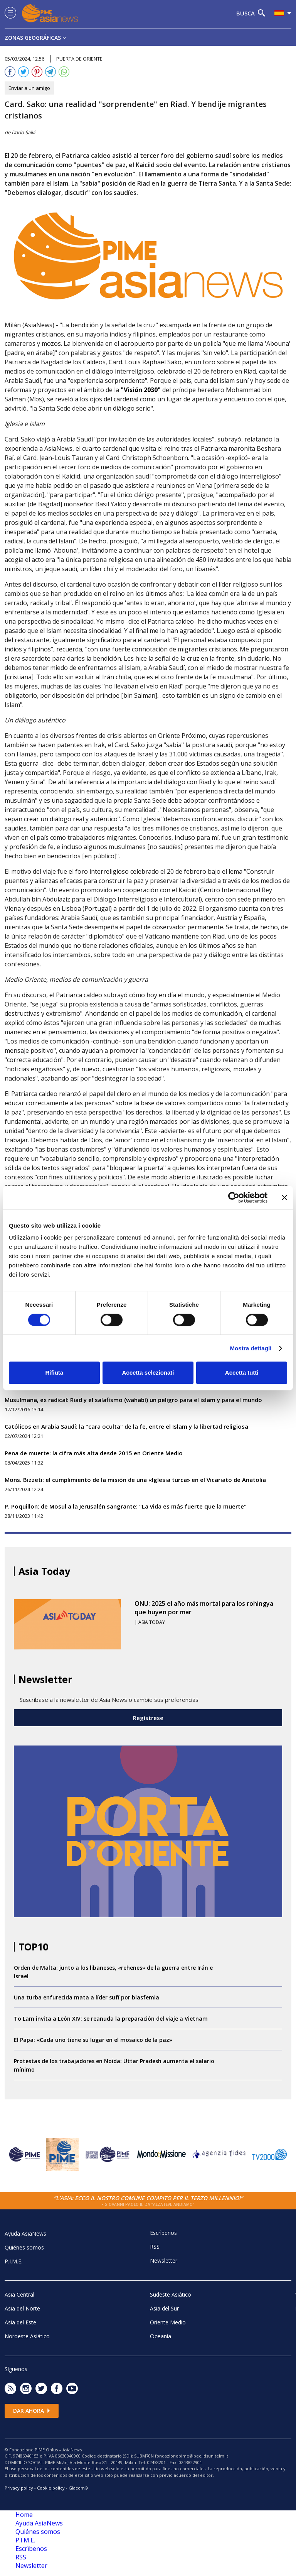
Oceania (160, 2336)
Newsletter (163, 2260)
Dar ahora (31, 2410)
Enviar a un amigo (29, 88)
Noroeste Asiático (27, 2336)
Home (24, 2514)
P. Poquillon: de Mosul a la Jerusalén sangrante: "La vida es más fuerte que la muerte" (126, 1506)
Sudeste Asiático (170, 2294)
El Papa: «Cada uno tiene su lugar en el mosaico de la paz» (93, 2039)
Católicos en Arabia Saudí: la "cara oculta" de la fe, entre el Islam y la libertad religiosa (126, 1426)
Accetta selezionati (148, 1372)
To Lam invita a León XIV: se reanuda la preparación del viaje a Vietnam (111, 2018)
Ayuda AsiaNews (25, 2233)
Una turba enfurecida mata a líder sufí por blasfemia (86, 1997)
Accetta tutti (242, 1372)
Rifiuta (54, 1372)
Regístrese (148, 1718)
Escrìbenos (163, 2232)
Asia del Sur (164, 2308)
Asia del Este (20, 2322)
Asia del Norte (22, 2308)
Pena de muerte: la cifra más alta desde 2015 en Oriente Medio (94, 1453)
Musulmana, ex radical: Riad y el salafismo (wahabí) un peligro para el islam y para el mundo (133, 1400)
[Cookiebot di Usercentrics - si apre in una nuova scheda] (233, 1197)
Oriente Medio (168, 2322)
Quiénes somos (24, 2247)
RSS (155, 2246)
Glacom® (78, 2488)
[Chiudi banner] (284, 1197)
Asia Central (19, 2294)
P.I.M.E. (13, 2261)
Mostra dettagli (250, 1348)
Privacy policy (19, 2488)
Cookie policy (51, 2488)
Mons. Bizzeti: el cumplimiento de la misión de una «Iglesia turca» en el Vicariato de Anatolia (135, 1479)
